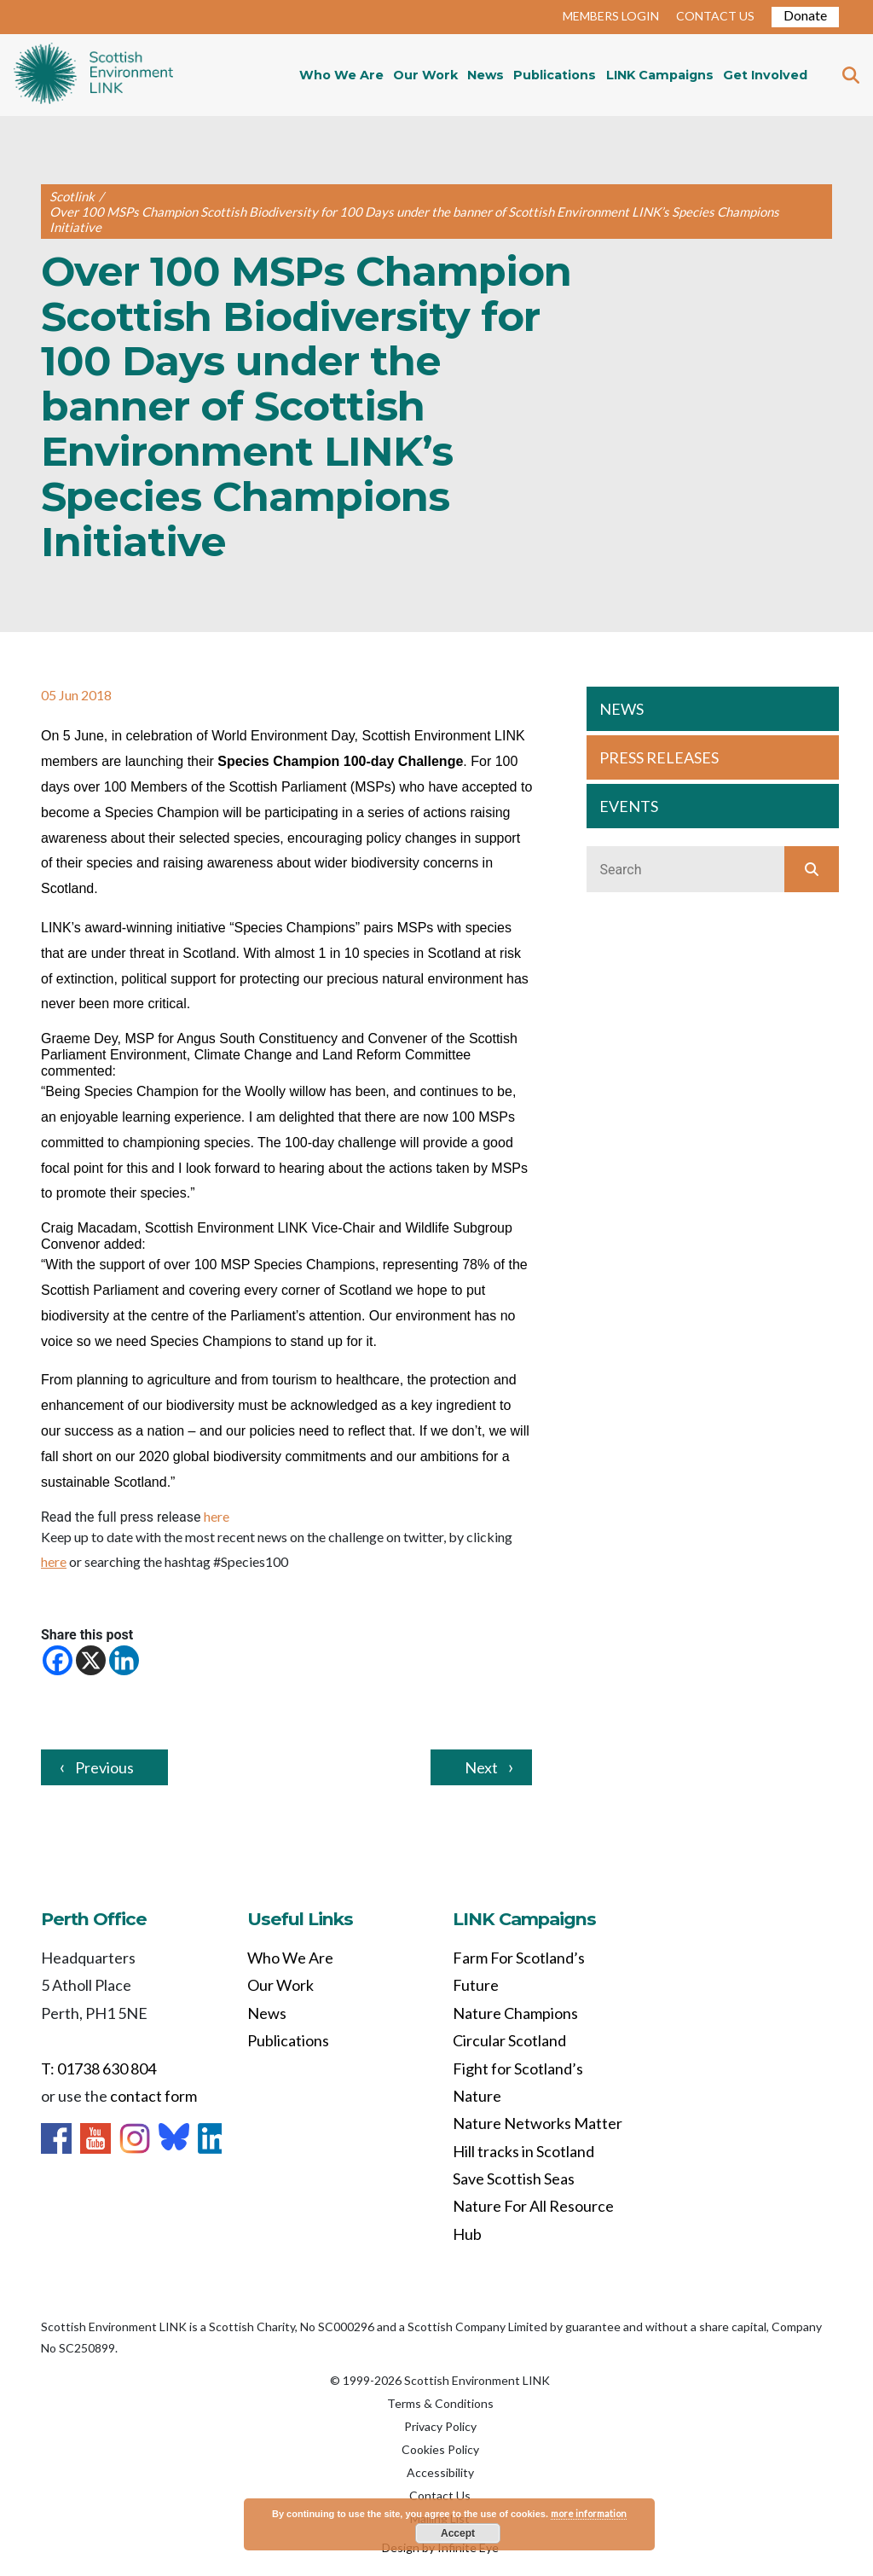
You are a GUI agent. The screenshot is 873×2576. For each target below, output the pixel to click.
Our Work (425, 75)
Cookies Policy (440, 2449)
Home (93, 75)
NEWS (621, 708)
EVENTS (628, 806)
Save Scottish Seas (514, 2178)
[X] (91, 1660)
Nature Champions (515, 2013)
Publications (554, 75)
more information (589, 2513)
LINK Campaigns (660, 75)
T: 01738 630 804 (98, 2068)
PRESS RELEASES (659, 757)
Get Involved (765, 75)
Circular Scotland (509, 2040)
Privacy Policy (440, 2426)
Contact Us (440, 2495)
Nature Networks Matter (537, 2123)
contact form (153, 2095)
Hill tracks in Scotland (523, 2151)
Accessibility (440, 2472)
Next (481, 1767)
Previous (104, 1767)
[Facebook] (57, 1660)
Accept (458, 2533)
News (485, 75)
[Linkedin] (124, 1660)
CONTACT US (715, 16)
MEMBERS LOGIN (611, 16)
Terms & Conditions (440, 2403)
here (216, 1516)
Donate (805, 15)
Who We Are (341, 75)
